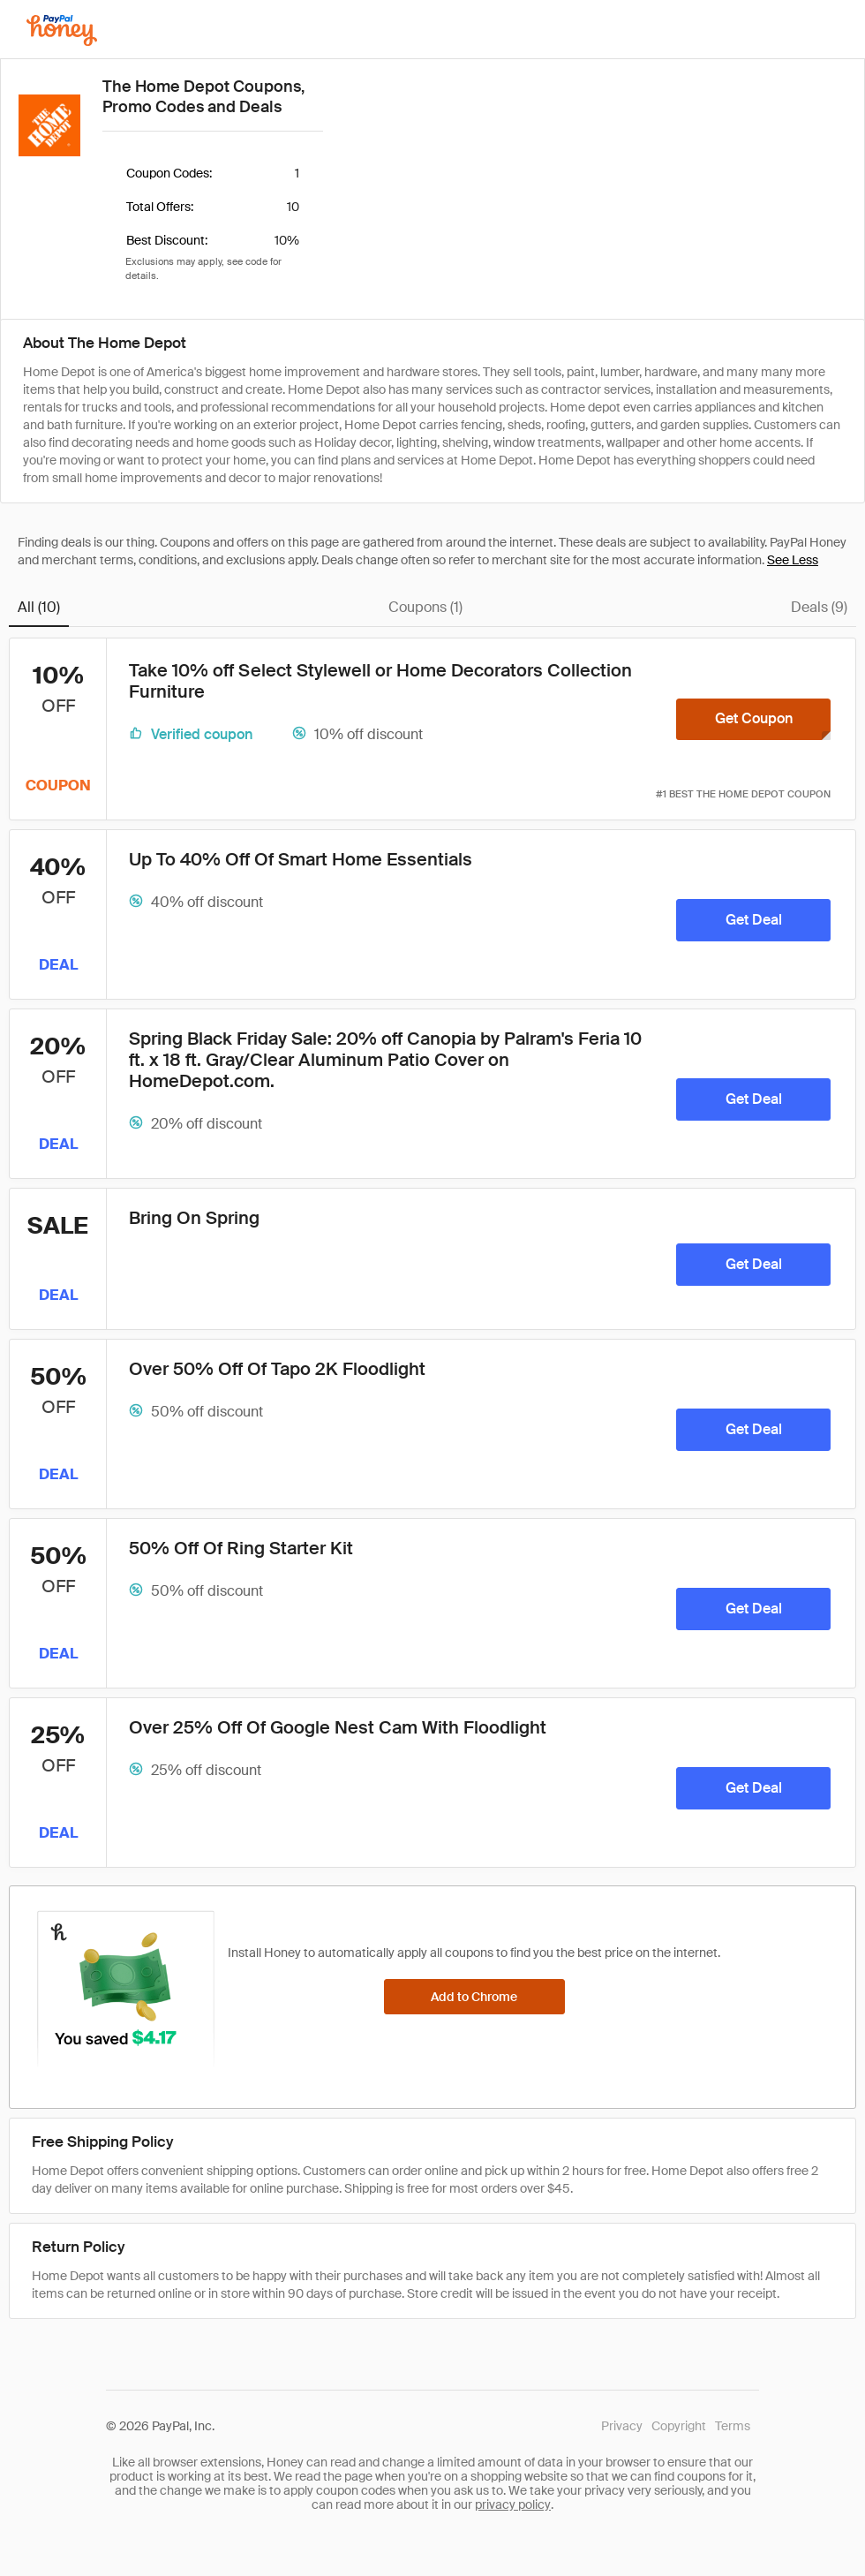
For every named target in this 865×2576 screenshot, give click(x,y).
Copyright (678, 2426)
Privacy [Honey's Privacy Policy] (622, 2426)
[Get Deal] (753, 920)
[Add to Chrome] (474, 1996)
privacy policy (513, 2504)
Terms (732, 2426)
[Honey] (61, 30)
